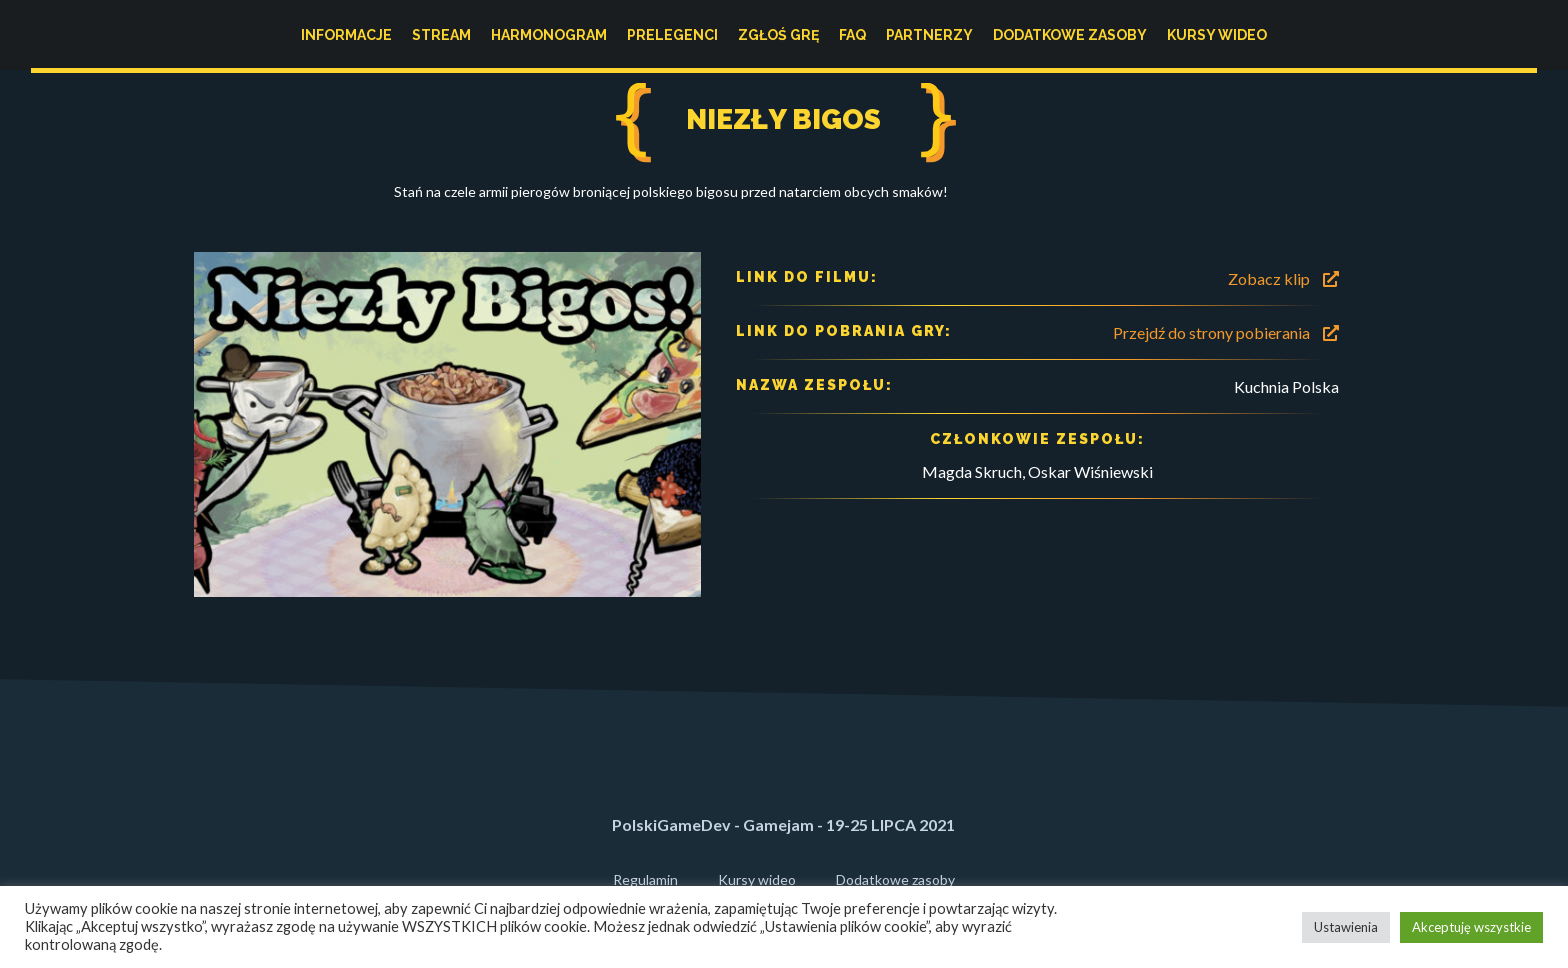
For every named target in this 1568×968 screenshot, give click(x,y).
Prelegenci (672, 35)
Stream (441, 35)
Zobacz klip (1283, 278)
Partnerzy (929, 35)
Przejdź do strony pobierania (1226, 332)
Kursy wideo (1217, 35)
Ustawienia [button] (1346, 927)
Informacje (346, 35)
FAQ (852, 35)
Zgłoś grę (778, 35)
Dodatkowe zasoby (1070, 35)
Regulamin (645, 879)
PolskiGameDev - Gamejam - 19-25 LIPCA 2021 (783, 824)
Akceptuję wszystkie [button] (1471, 927)
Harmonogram (549, 35)
